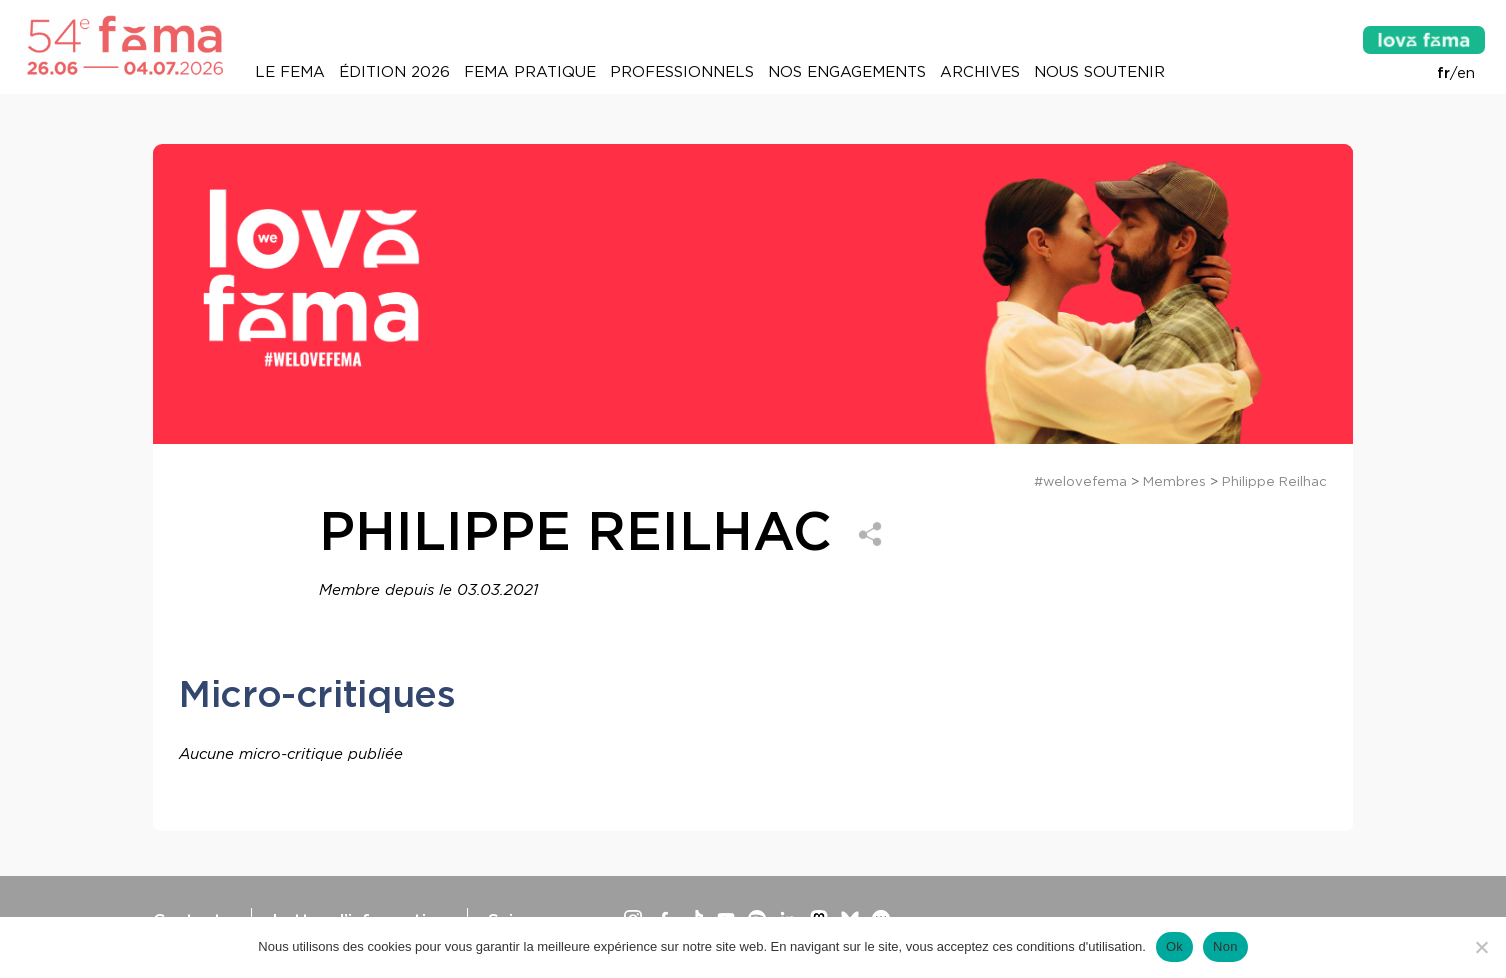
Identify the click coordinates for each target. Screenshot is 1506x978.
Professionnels (682, 72)
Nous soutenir (1099, 72)
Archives (980, 72)
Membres (1174, 481)
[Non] (1481, 947)
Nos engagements (847, 72)
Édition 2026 (394, 72)
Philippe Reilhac (1274, 481)
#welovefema (1080, 481)
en (1466, 73)
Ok (1174, 946)
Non (1225, 946)
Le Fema (290, 72)
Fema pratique (530, 72)
